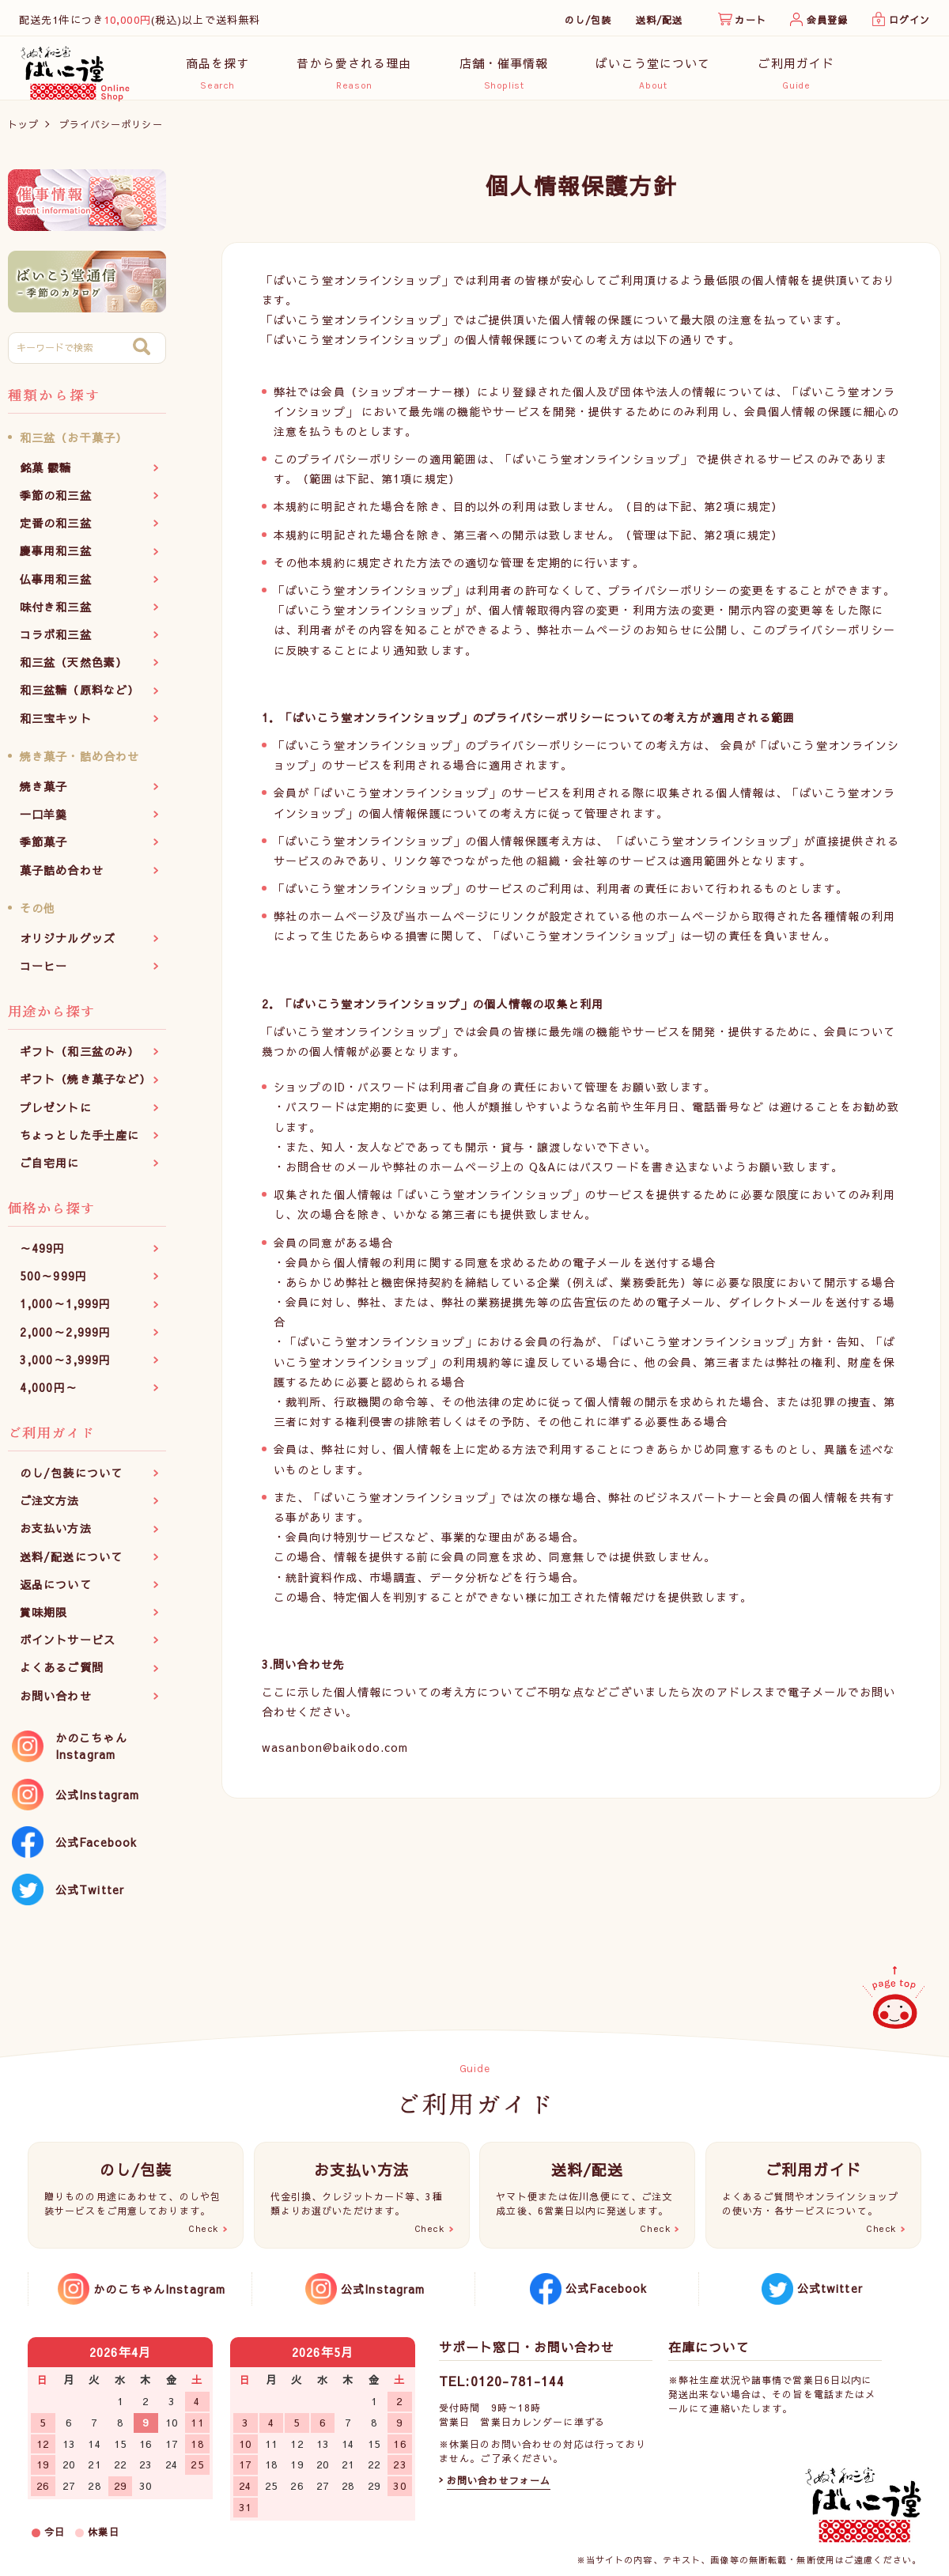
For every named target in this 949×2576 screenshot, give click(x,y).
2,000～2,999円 (65, 1340)
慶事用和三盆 (56, 559)
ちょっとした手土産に (79, 1143)
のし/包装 (588, 19)
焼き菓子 (43, 795)
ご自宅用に (50, 1170)
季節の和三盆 (56, 504)
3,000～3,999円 (65, 1367)
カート (750, 19)
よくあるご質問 (62, 1676)
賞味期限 (43, 1620)
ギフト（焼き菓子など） (85, 1087)
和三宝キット (56, 726)
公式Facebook (96, 1850)
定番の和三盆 (56, 531)
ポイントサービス (67, 1648)
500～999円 (53, 1284)
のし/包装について (71, 1481)
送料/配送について (71, 1564)
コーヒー (43, 974)
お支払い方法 (56, 1537)
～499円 (43, 1257)
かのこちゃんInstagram (91, 1754)
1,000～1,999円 (65, 1312)
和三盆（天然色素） (73, 671)
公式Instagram (97, 1802)
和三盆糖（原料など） (79, 698)
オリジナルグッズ (67, 946)
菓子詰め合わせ (62, 878)
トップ (23, 132)
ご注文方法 (50, 1509)
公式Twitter (89, 1897)
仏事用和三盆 (56, 587)
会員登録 (827, 19)
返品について (56, 1592)
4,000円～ (49, 1396)
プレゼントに (56, 1115)
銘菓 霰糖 (46, 475)
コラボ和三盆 (56, 643)
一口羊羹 (43, 822)
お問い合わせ (56, 1704)
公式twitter (830, 2288)
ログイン (909, 19)
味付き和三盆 (56, 614)
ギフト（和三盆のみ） (79, 1060)
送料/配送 (659, 19)
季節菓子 (43, 850)
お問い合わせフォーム (498, 2480)
